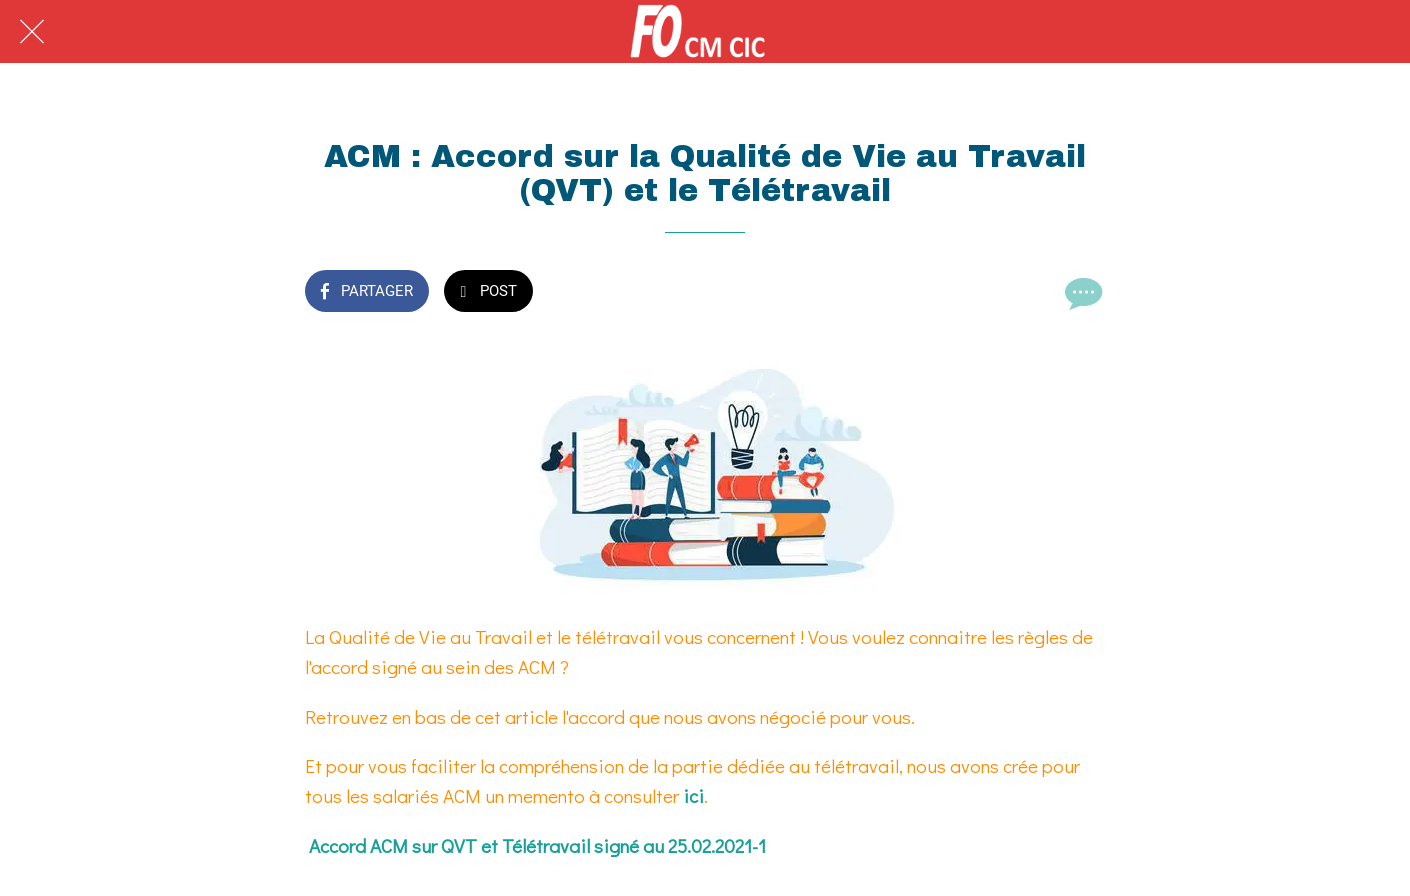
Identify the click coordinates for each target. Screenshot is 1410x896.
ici (693, 795)
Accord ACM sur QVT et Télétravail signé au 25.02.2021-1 (537, 845)
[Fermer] (32, 32)
